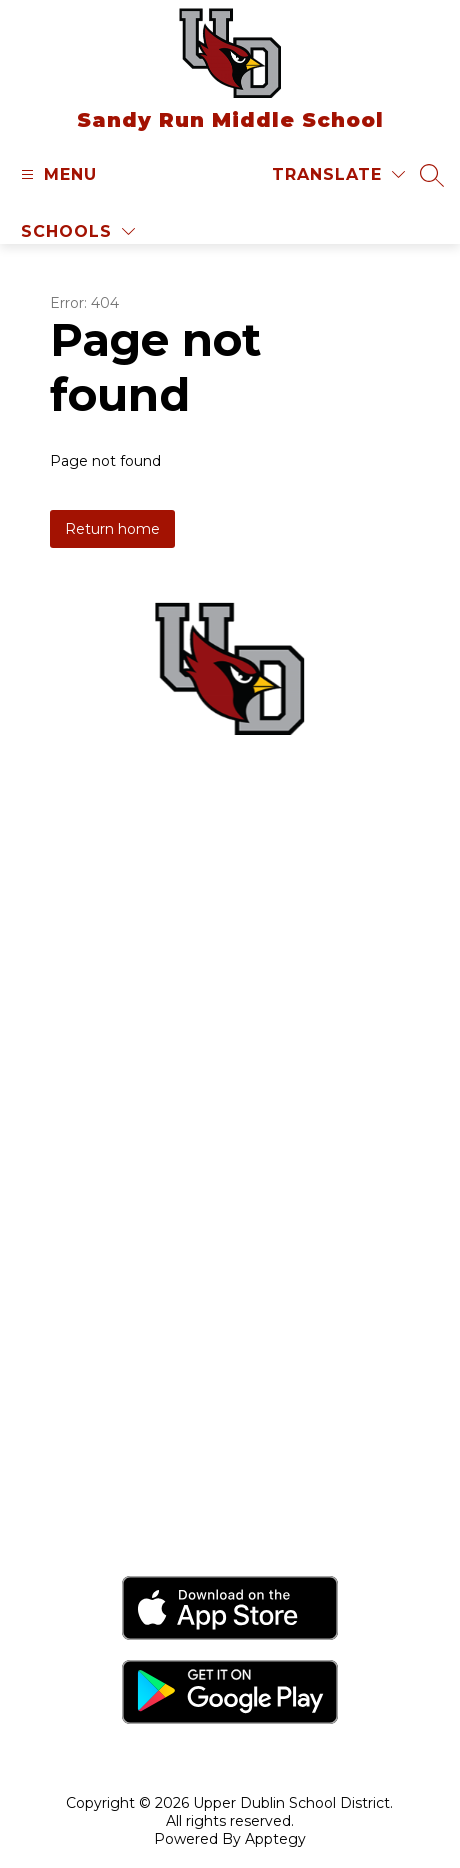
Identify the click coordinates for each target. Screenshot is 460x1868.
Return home (112, 529)
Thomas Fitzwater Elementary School (230, 1430)
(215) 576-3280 (261, 902)
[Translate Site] (338, 174)
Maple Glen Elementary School (230, 1354)
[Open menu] (56, 174)
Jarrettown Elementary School (230, 1316)
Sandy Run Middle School (230, 1392)
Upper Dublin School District (230, 1240)
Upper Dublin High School (230, 1468)
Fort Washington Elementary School (230, 1278)
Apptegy (275, 1839)
